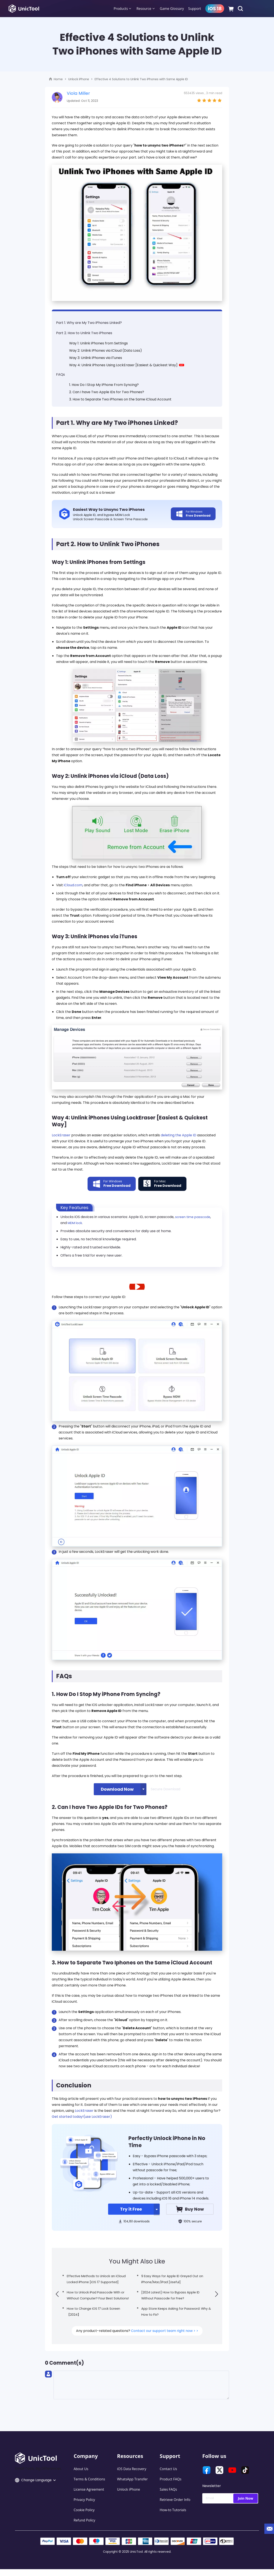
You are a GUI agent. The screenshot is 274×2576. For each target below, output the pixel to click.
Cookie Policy (84, 2516)
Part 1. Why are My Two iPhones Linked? (89, 322)
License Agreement (89, 2496)
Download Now (117, 1789)
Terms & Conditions (89, 2486)
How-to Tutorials (173, 2516)
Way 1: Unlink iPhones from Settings (98, 343)
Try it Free (131, 2210)
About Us (81, 2475)
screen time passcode (194, 1216)
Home (58, 79)
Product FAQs (170, 2486)
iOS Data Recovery (131, 2475)
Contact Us (168, 2475)
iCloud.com (73, 885)
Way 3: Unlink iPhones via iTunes (95, 357)
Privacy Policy (84, 2506)
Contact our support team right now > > (164, 2337)
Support (194, 8)
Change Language (35, 2487)
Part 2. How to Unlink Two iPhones (84, 333)
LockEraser (61, 1135)
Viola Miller (78, 93)
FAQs (60, 374)
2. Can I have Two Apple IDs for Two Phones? (106, 392)
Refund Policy (84, 2527)
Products (121, 8)
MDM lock (76, 1222)
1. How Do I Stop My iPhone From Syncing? (104, 384)
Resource (143, 8)
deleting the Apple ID (178, 1135)
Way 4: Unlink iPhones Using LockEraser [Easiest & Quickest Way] (126, 365)
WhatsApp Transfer (132, 2486)
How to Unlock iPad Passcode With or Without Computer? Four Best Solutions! (98, 2299)
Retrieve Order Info (175, 2506)
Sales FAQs (168, 2496)
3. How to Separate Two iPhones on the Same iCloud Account (120, 399)
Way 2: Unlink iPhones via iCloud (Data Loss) (105, 350)
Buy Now (190, 2209)
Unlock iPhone (78, 79)
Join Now (245, 2507)
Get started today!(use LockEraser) (82, 2116)
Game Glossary (172, 8)
